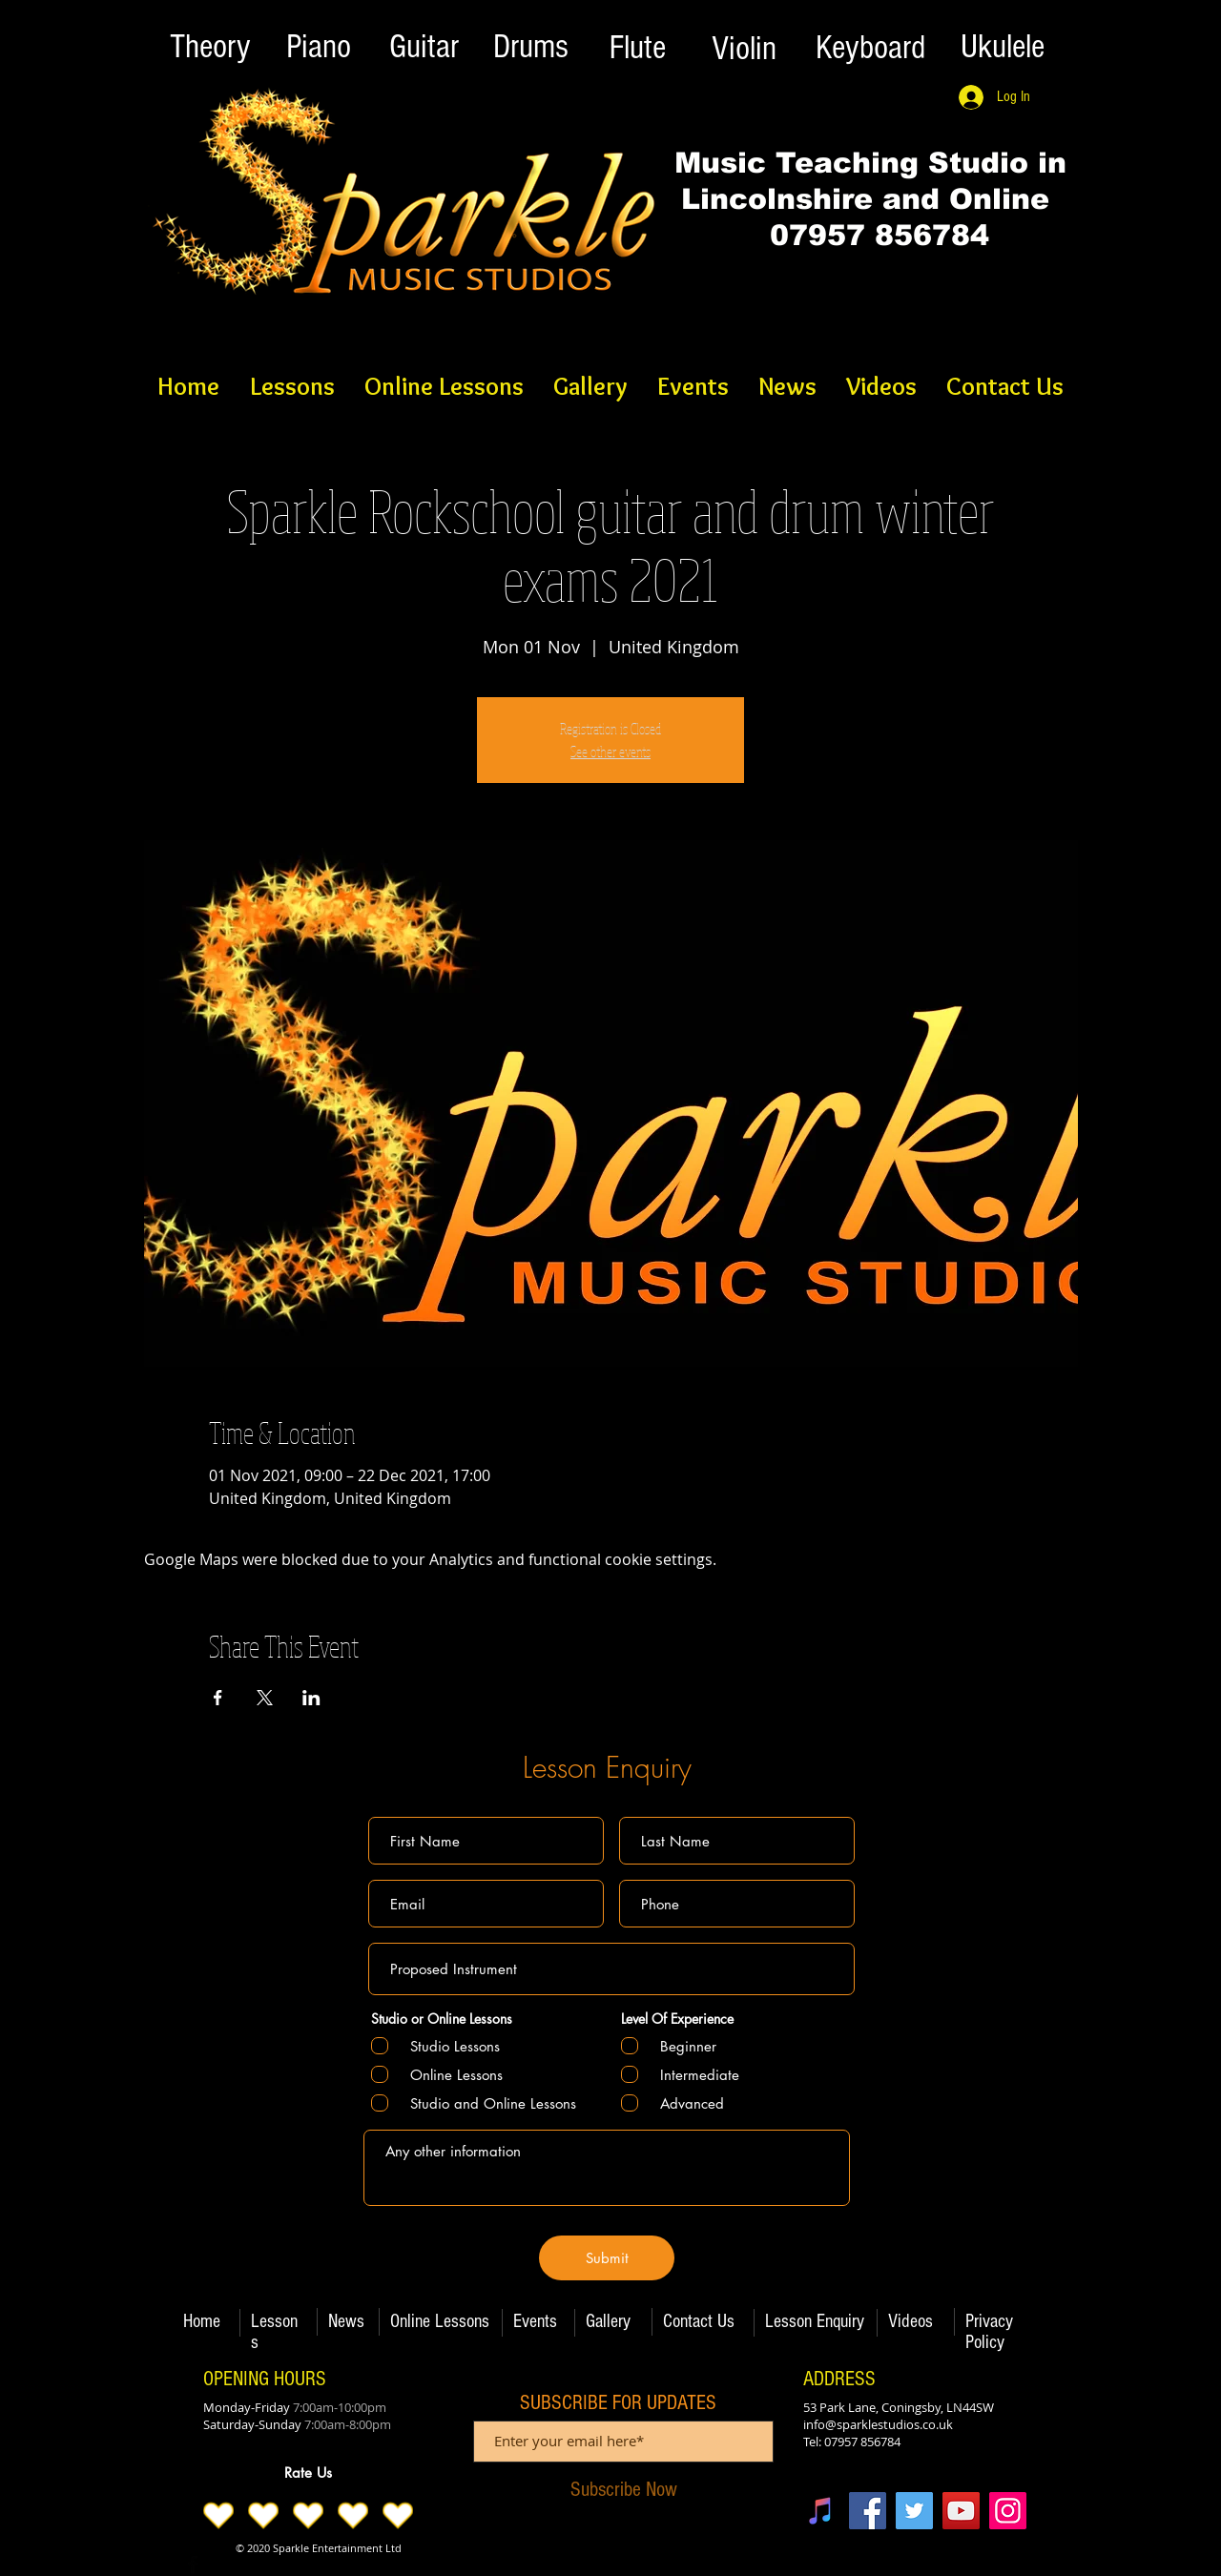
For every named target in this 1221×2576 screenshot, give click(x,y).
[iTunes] (820, 2510)
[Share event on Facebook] (218, 1697)
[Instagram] (1007, 2510)
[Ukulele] (1002, 47)
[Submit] (606, 2258)
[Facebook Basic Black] (192, 2564)
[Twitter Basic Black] (222, 2564)
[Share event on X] (265, 1697)
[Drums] (530, 47)
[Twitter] (914, 2510)
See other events (610, 751)
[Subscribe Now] (623, 2490)
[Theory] (210, 47)
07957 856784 (870, 235)
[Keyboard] (870, 48)
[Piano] (318, 47)
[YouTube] (961, 2510)
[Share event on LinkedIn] (311, 1697)
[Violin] (744, 49)
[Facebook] (867, 2510)
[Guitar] (423, 47)
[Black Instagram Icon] (251, 2564)
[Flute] (637, 48)
